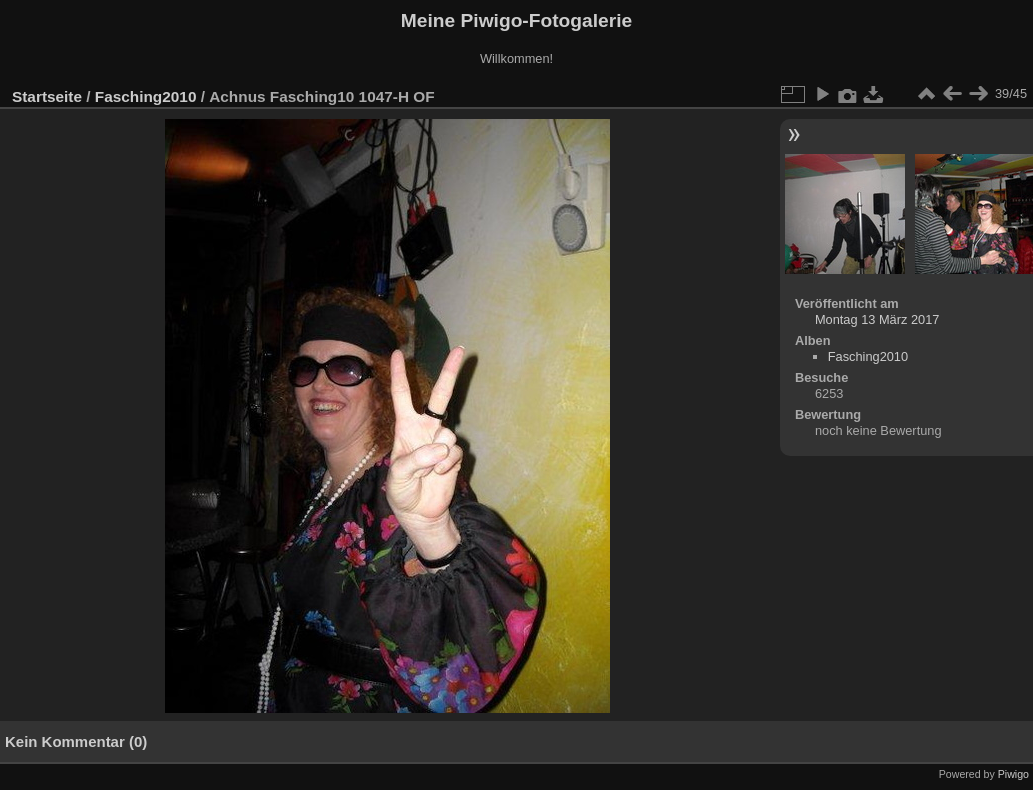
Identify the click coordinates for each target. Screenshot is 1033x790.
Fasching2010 (146, 96)
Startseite (47, 96)
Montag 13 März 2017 (877, 319)
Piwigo (1013, 774)
